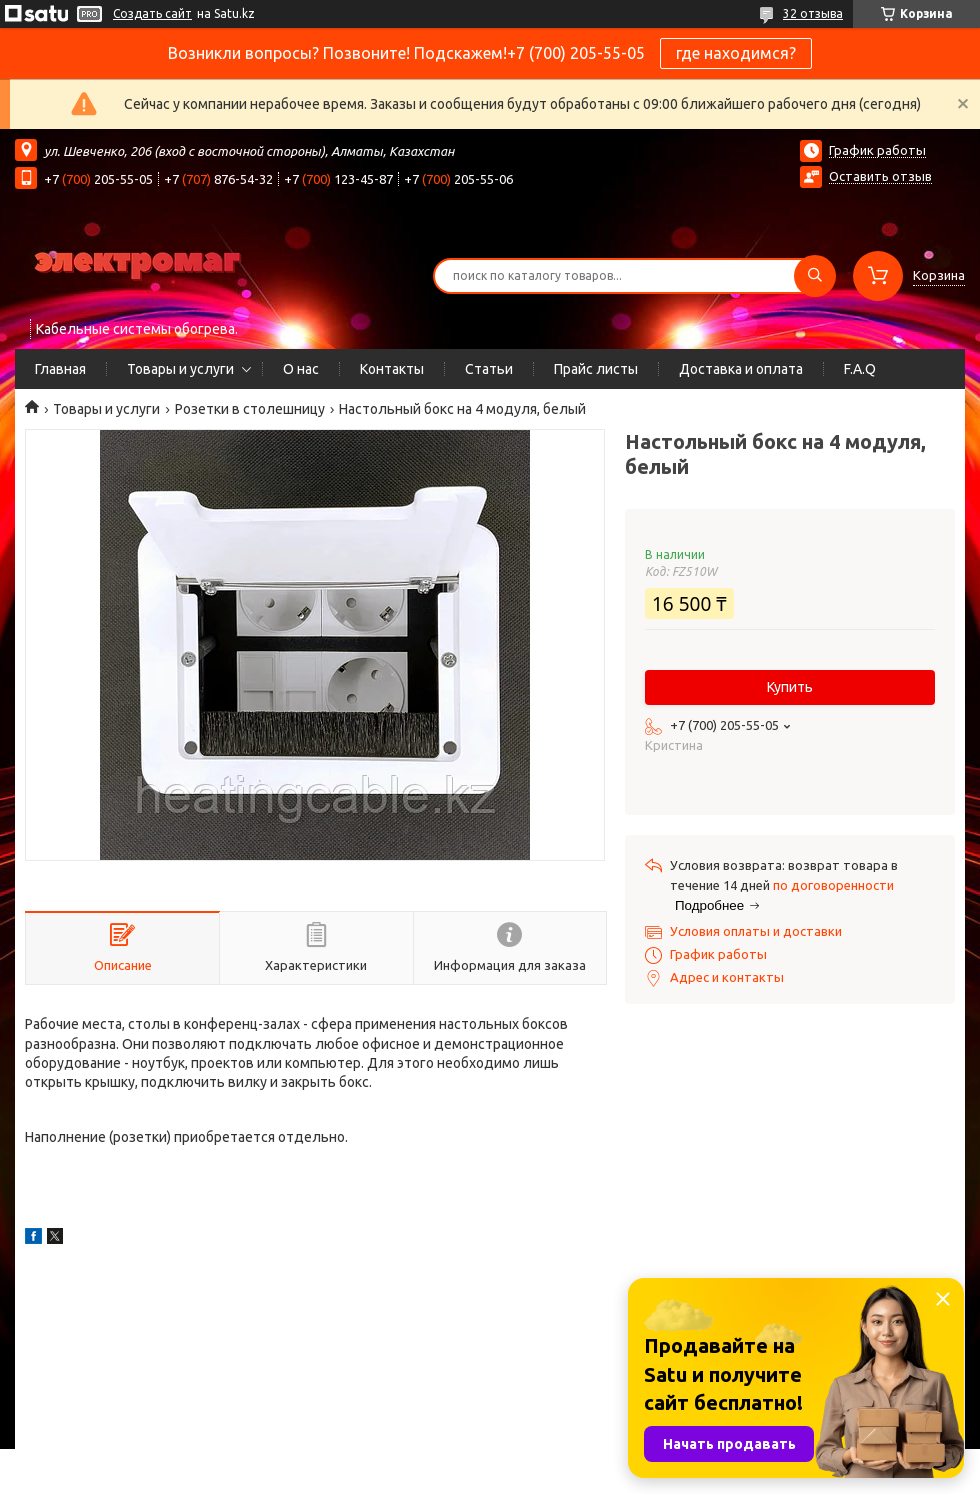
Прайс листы (596, 369)
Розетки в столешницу (250, 409)
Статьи (489, 369)
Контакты (392, 369)
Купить (790, 687)
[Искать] (815, 276)
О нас (301, 369)
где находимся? (736, 53)
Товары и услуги (180, 369)
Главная (60, 369)
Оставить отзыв (880, 176)
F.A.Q (860, 369)
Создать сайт (152, 13)
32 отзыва (813, 13)
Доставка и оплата (741, 369)
